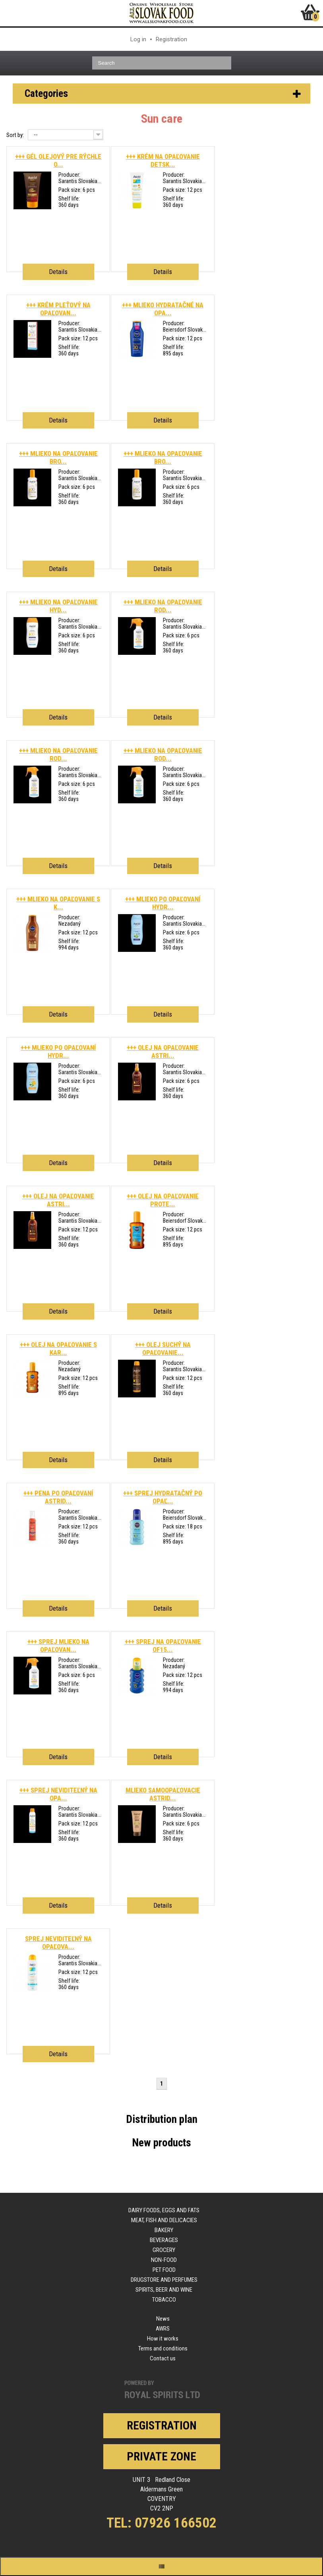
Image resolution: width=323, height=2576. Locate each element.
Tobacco (164, 2299)
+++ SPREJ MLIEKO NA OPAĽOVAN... (58, 1646)
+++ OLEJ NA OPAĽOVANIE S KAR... (58, 1349)
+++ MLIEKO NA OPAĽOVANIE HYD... (58, 606)
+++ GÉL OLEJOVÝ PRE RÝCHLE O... (58, 160)
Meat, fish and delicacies (164, 2220)
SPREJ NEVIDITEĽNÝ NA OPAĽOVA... (58, 1943)
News (163, 2318)
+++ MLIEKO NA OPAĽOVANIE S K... (58, 903)
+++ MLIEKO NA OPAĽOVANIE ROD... (163, 606)
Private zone (161, 2456)
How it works (162, 2338)
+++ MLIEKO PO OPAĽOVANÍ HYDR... (162, 903)
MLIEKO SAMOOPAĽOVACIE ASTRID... (163, 1794)
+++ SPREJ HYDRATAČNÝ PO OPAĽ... (162, 1497)
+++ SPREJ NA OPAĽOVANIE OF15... (163, 1646)
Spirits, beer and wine (163, 2289)
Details (58, 272)
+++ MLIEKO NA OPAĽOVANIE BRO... (58, 457)
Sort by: (15, 135)
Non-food (164, 2259)
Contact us (163, 2358)
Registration (171, 39)
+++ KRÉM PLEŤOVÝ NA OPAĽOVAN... (58, 309)
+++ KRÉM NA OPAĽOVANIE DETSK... (163, 160)
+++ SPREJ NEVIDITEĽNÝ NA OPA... (58, 1794)
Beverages (164, 2240)
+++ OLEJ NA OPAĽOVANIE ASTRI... (163, 1051)
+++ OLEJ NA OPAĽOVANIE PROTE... (163, 1200)
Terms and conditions (163, 2348)
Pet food (164, 2269)
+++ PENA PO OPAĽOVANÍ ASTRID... (58, 1497)
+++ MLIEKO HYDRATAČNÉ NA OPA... (162, 309)
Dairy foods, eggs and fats (163, 2210)
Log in (138, 39)
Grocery (164, 2250)
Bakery (164, 2230)
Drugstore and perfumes (164, 2279)
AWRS (163, 2328)
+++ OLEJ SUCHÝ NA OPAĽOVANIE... (163, 1349)
